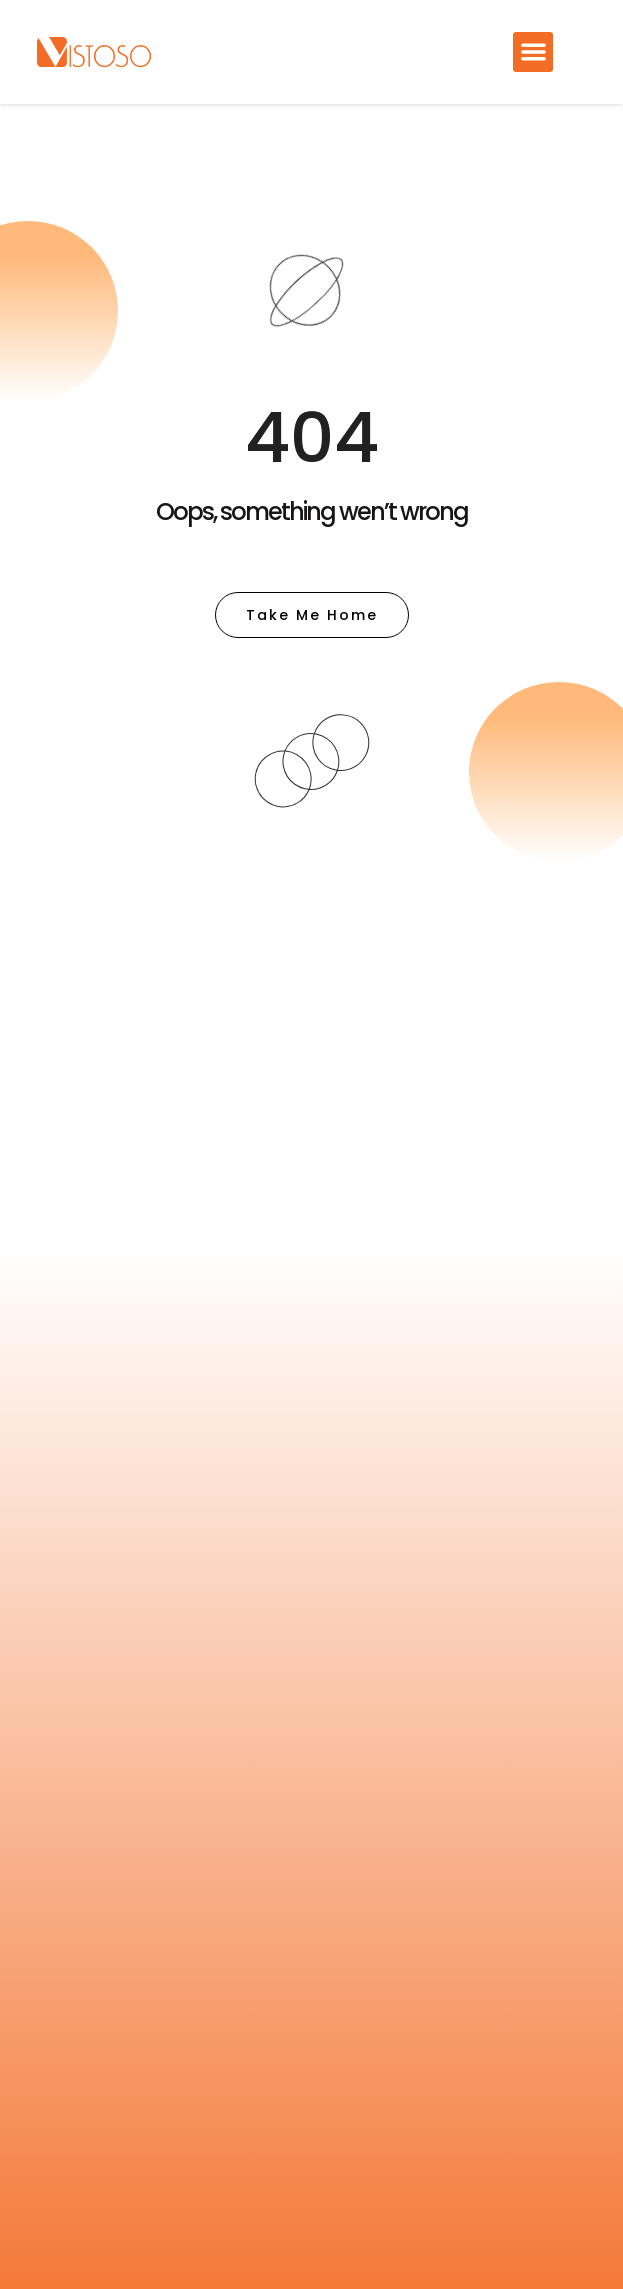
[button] (533, 52)
